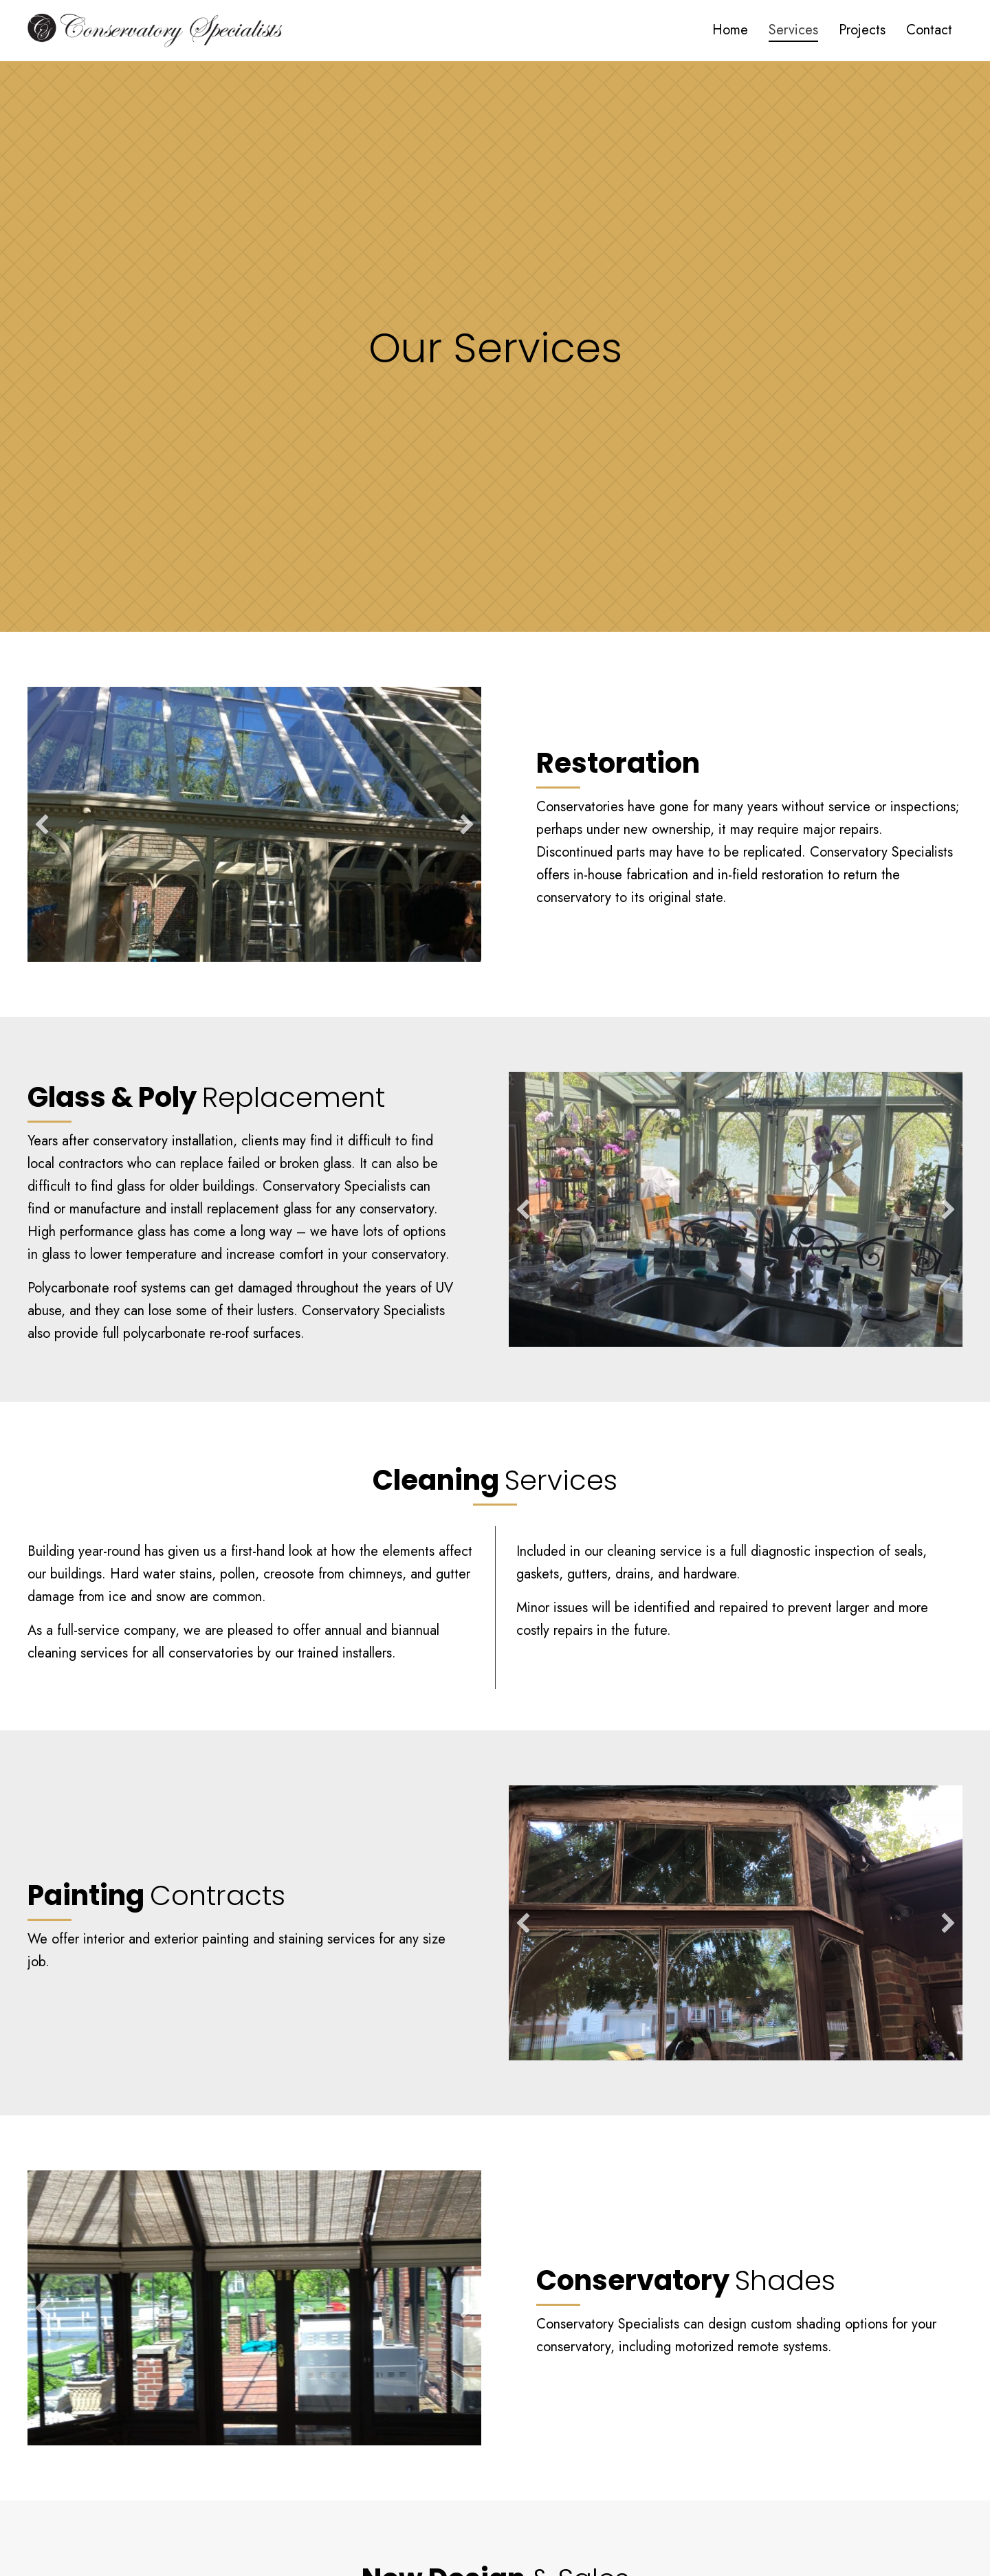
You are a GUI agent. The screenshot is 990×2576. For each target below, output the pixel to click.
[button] (42, 824)
